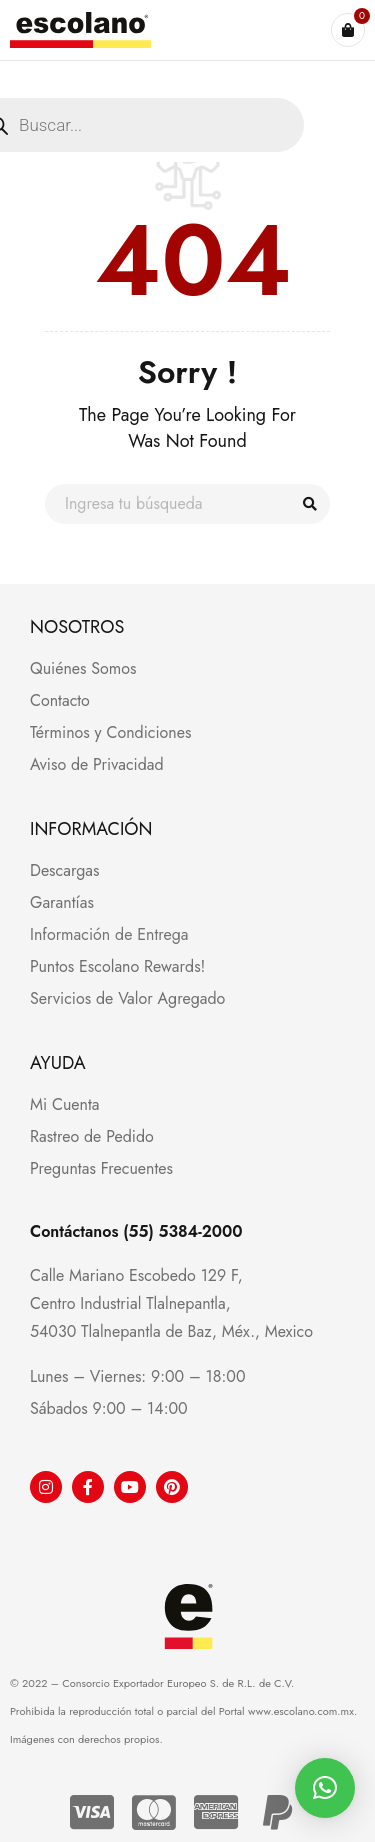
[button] (325, 1788)
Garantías (62, 902)
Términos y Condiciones (110, 732)
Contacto (60, 700)
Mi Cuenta (64, 1104)
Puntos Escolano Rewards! (117, 966)
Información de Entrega (109, 934)
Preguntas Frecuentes (101, 1168)
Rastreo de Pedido (92, 1136)
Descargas (64, 870)
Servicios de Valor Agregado (127, 998)
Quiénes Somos (83, 668)
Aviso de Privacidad (97, 764)
